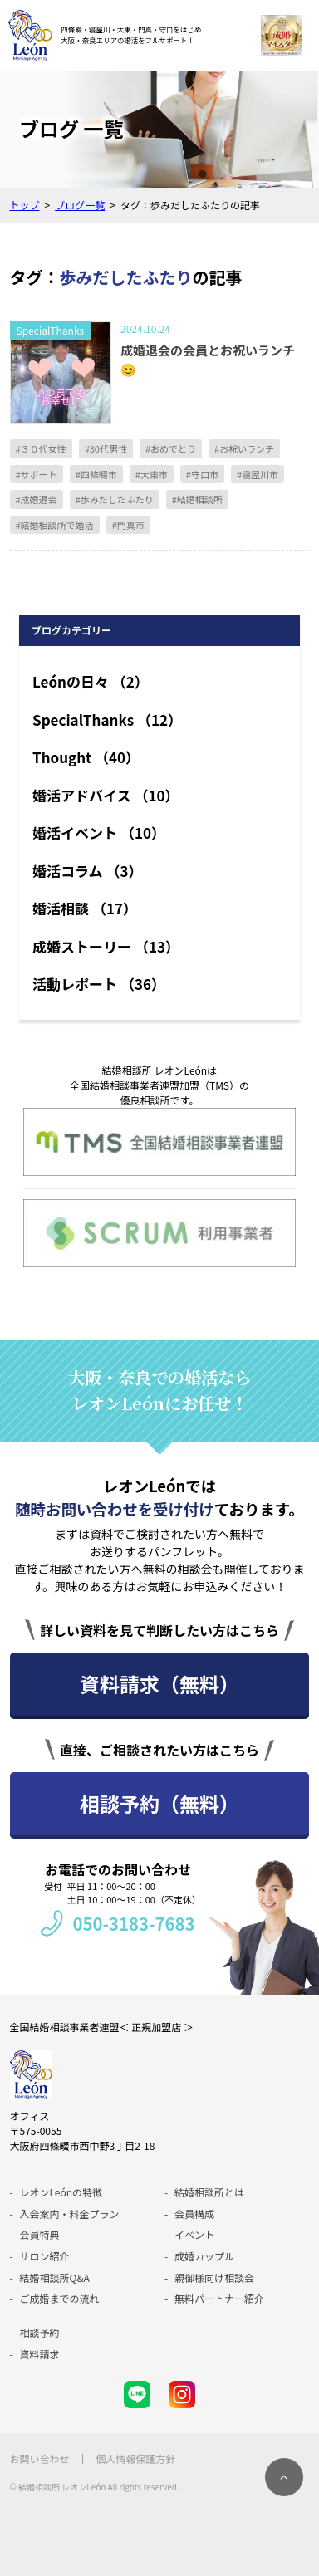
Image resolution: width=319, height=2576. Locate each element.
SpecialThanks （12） (107, 719)
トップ (25, 205)
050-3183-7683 (133, 1923)
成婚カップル (204, 2256)
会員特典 (40, 2234)
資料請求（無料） (159, 1683)
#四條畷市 (96, 474)
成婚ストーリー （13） (105, 946)
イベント (194, 2234)
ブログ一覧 (80, 205)
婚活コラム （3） (87, 870)
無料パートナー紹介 (219, 2298)
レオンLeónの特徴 (61, 2192)
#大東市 (151, 474)
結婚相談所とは (209, 2192)
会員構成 (194, 2213)
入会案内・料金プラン (70, 2213)
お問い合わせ (40, 2458)
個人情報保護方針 (135, 2458)
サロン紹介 (45, 2256)
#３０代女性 (41, 448)
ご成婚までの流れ (60, 2298)
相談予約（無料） (159, 1803)
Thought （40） (86, 757)
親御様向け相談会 (214, 2277)
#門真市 (128, 524)
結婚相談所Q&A (55, 2277)
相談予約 (40, 2332)
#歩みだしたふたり (115, 499)
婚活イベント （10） (98, 832)
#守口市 (202, 474)
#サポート (36, 474)
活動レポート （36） (98, 983)
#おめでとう (170, 448)
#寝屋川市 (257, 474)
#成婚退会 (36, 499)
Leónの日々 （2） (90, 681)
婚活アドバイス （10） (105, 795)
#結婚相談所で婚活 (55, 524)
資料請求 (40, 2354)
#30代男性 (106, 448)
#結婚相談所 (197, 499)
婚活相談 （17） (84, 908)
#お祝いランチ (244, 448)
